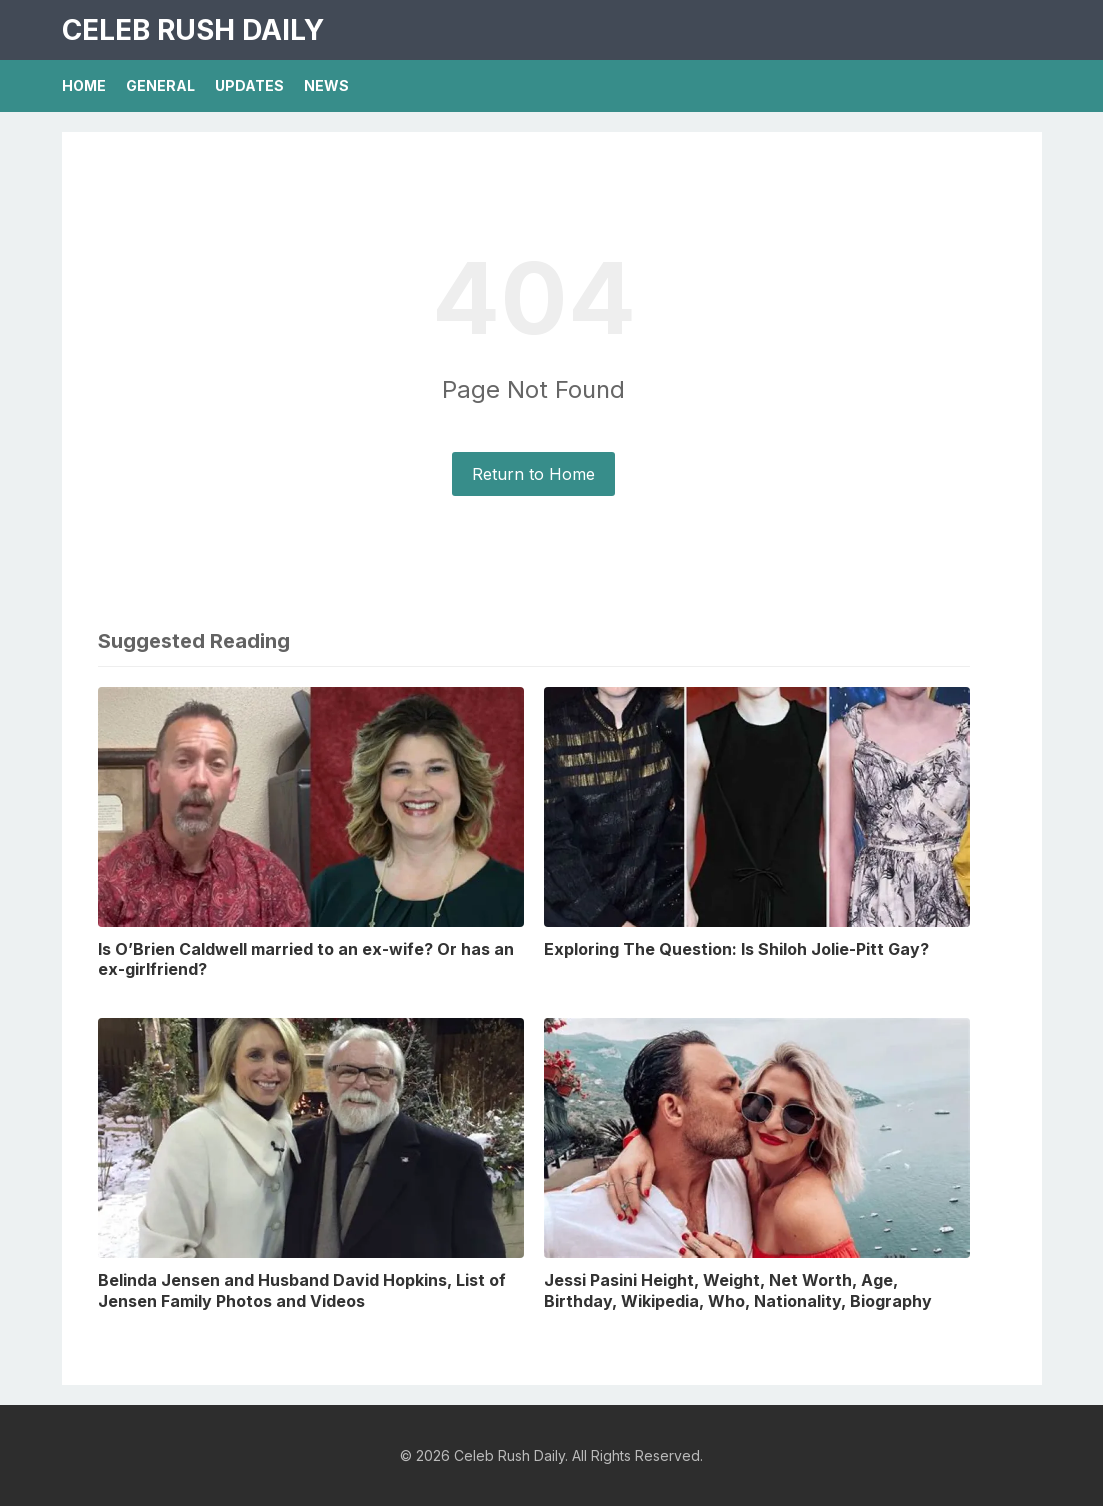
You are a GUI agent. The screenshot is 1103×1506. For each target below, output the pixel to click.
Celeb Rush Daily (193, 30)
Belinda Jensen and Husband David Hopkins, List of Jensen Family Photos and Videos (302, 1290)
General (160, 85)
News (326, 85)
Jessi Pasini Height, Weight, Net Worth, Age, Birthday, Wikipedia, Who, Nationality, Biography (738, 1290)
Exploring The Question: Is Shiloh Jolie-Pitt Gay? (736, 949)
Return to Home (533, 474)
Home (84, 85)
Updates (249, 85)
